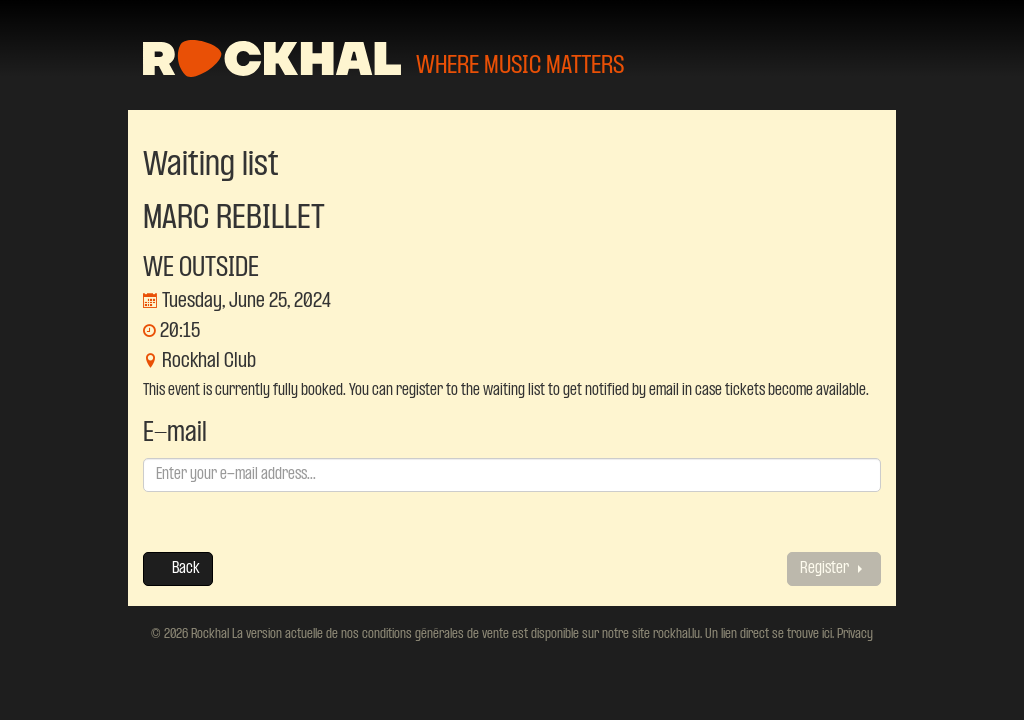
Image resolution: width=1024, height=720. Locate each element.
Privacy (853, 634)
